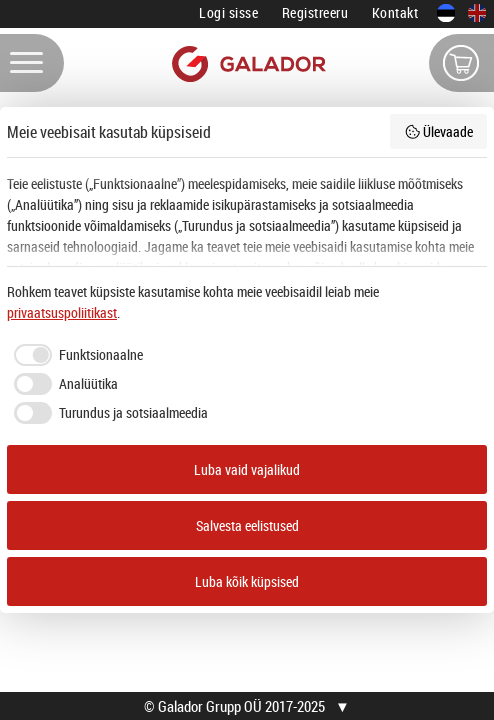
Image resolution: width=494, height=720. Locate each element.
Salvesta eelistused (247, 525)
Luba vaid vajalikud (247, 469)
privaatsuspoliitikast (62, 312)
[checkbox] (75, 355)
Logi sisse (228, 12)
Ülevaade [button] (439, 131)
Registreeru (315, 12)
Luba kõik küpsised (247, 581)
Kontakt (395, 12)
